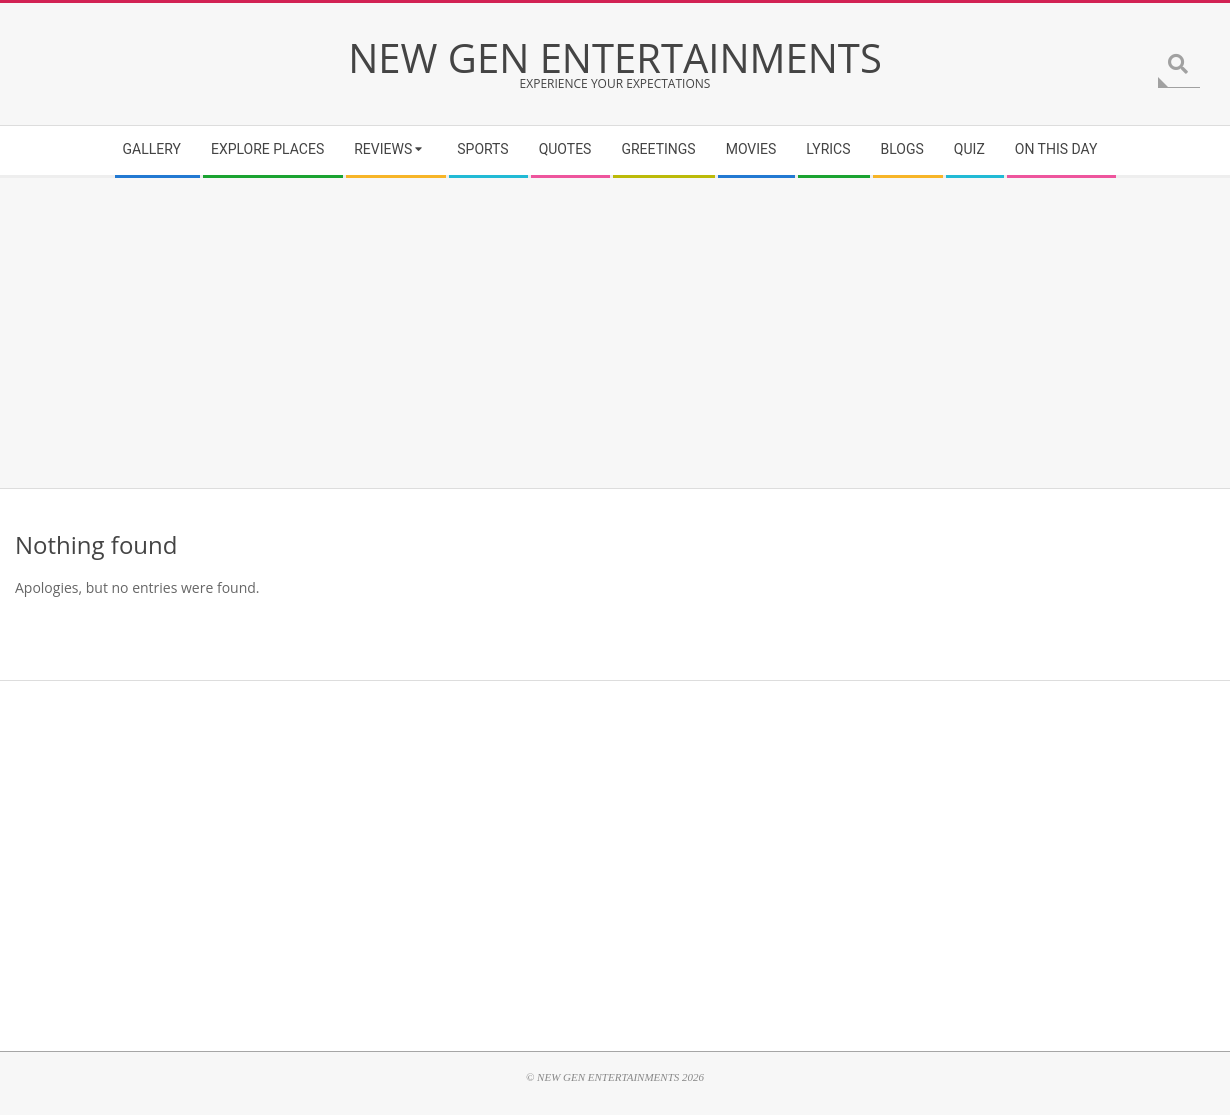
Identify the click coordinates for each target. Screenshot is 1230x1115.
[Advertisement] (615, 333)
